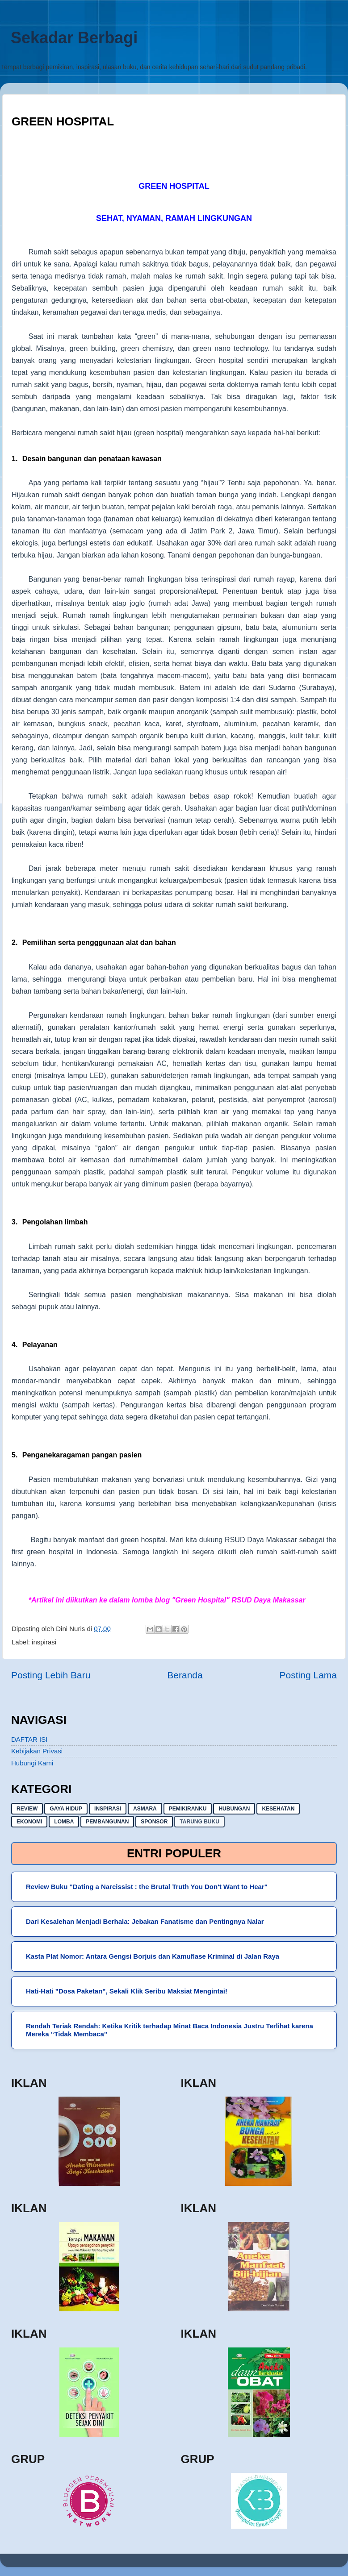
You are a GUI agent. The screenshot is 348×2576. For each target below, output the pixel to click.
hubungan (234, 1809)
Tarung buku (199, 1822)
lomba (64, 1822)
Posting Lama (308, 1675)
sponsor (154, 1822)
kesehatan (278, 1809)
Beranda (184, 1675)
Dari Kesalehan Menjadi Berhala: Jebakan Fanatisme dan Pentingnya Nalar (145, 1921)
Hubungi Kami (32, 1763)
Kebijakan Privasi (37, 1751)
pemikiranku (188, 1809)
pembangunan (107, 1822)
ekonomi (29, 1822)
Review (27, 1809)
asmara (145, 1809)
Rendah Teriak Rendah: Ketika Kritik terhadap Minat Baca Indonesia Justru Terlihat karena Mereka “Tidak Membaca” (169, 2030)
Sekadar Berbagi (74, 38)
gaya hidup (66, 1809)
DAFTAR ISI (29, 1739)
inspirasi (44, 1642)
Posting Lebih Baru (50, 1675)
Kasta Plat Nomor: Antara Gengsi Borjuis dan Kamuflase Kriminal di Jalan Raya (152, 1956)
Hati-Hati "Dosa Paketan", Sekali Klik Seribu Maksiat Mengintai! (126, 1991)
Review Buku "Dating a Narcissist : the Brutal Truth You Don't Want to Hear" (147, 1886)
